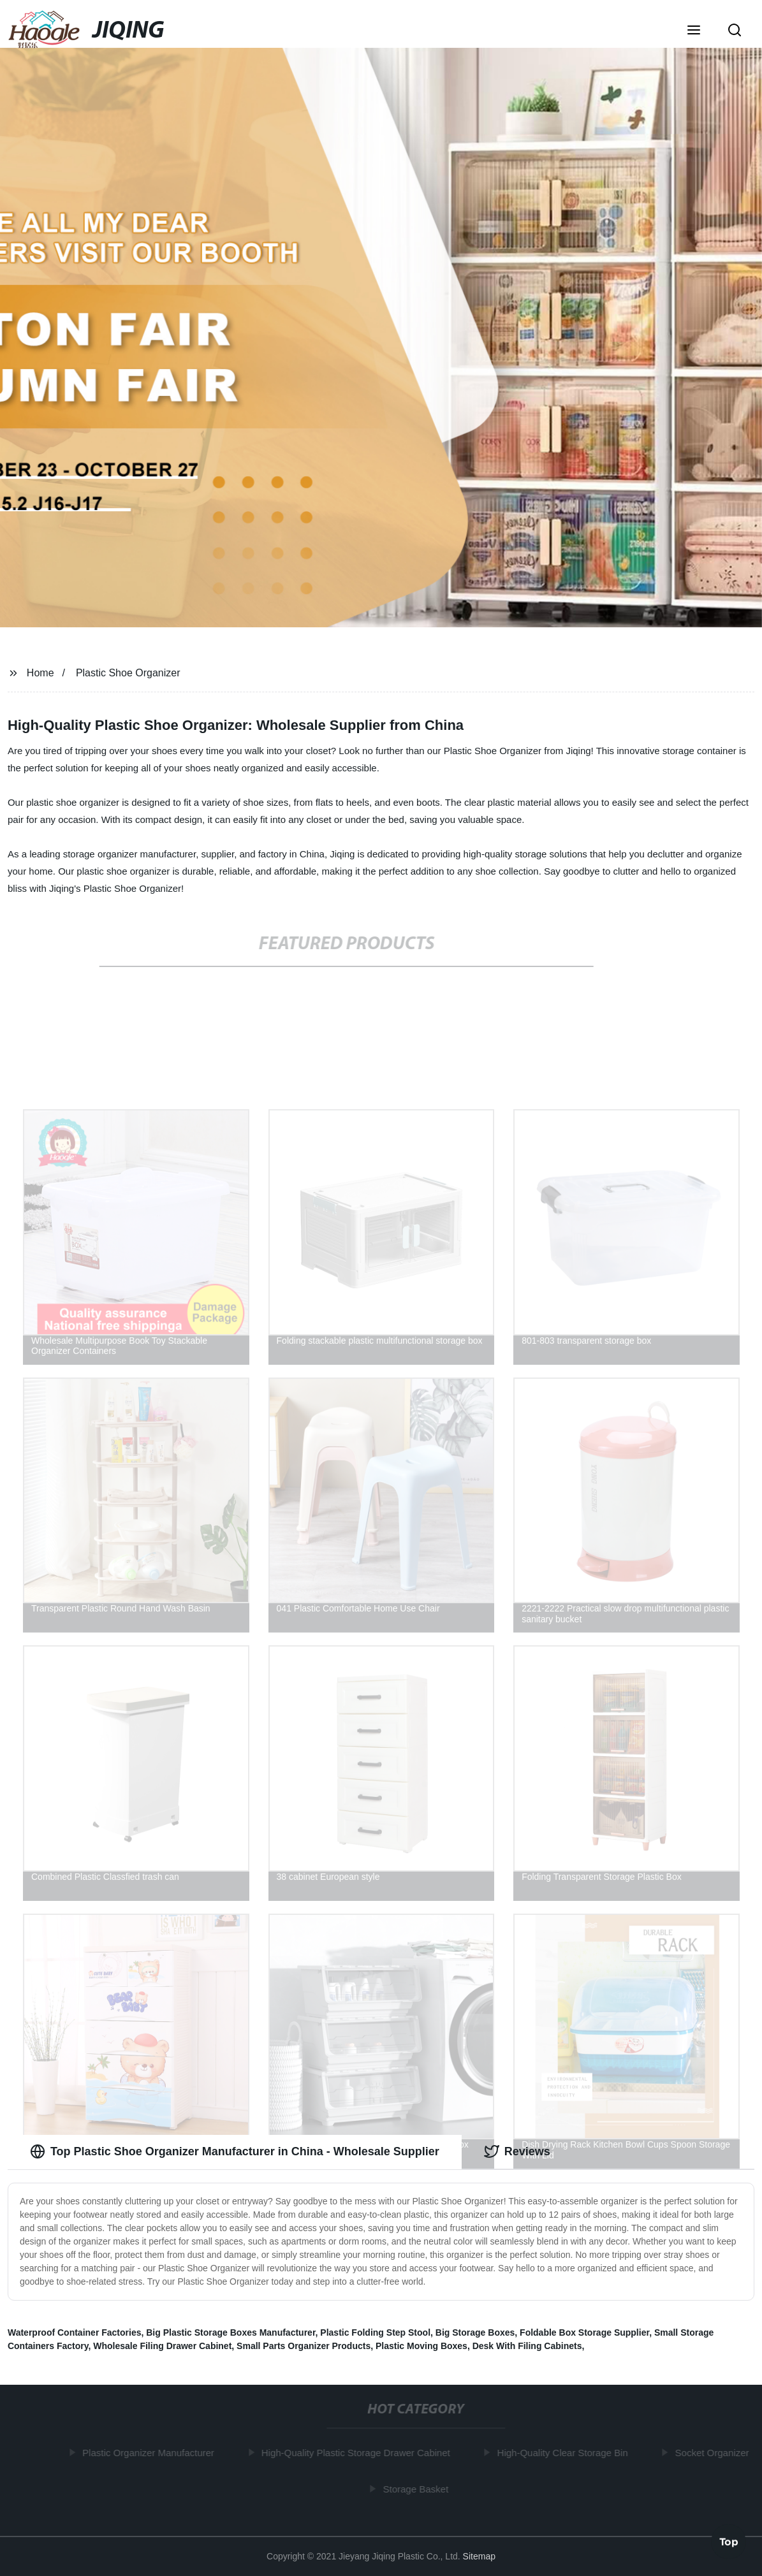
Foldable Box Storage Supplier (584, 2332)
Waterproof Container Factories (75, 2332)
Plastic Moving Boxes (421, 2346)
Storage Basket (418, 2488)
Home (40, 672)
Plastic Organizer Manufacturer (151, 2452)
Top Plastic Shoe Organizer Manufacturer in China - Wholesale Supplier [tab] (234, 2151)
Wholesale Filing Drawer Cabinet (162, 2346)
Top (728, 2539)
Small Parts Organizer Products (303, 2346)
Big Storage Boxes (475, 2332)
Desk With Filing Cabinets (527, 2346)
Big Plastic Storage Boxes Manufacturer (230, 2332)
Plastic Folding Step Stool (375, 2332)
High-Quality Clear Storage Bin (564, 2452)
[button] (694, 31)
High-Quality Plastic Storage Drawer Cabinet (357, 2452)
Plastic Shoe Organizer (128, 672)
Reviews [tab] (517, 2151)
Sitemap (479, 2556)
